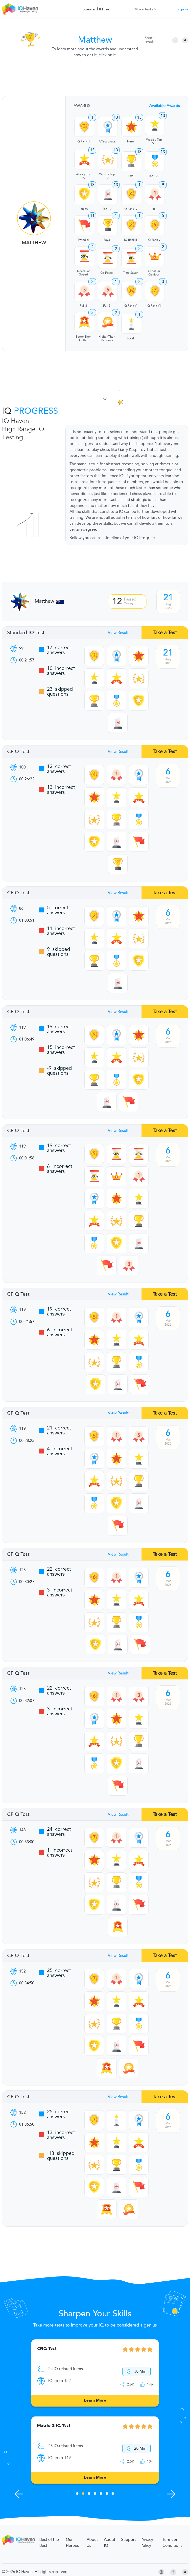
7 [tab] (112, 2494)
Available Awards (164, 106)
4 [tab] (95, 2494)
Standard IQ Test (97, 9)
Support (128, 2539)
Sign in (182, 9)
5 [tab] (100, 2494)
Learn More (95, 2401)
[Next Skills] (171, 2494)
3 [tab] (89, 2494)
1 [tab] (77, 2494)
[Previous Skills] (19, 2494)
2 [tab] (83, 2494)
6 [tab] (106, 2494)
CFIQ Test (18, 752)
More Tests (143, 9)
